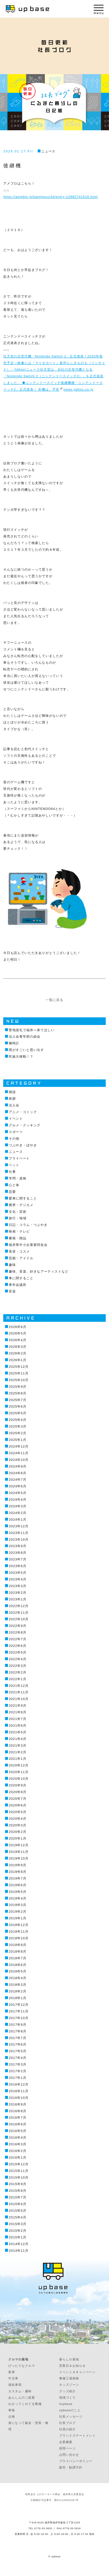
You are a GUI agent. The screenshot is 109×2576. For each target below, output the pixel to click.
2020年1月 (17, 1838)
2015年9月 (17, 2184)
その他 (14, 1138)
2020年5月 (17, 1812)
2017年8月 (17, 2031)
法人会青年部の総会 (24, 1036)
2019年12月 (18, 1845)
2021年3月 (17, 1745)
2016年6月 (17, 2124)
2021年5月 (17, 1732)
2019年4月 (17, 1898)
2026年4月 (17, 1340)
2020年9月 (17, 1785)
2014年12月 (18, 2244)
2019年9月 (17, 1865)
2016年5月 (17, 2131)
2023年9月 (17, 1546)
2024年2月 (17, 1513)
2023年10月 (18, 1539)
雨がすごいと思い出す (26, 1050)
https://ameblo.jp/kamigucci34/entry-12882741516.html (50, 197)
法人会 (14, 1105)
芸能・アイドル (21, 1258)
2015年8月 (17, 2190)
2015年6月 (17, 2204)
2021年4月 (17, 1739)
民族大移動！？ (21, 1056)
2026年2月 (17, 1353)
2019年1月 (17, 1918)
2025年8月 (17, 1393)
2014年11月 (18, 2250)
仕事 (12, 1171)
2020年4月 (17, 1818)
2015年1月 (17, 2237)
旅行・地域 (17, 1218)
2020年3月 (17, 1825)
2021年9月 (17, 1705)
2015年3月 (17, 2224)
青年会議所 (17, 1285)
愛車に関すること (23, 1198)
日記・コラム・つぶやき (28, 1225)
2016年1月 (17, 2157)
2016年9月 (17, 2104)
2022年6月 (17, 1646)
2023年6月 (17, 1566)
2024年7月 (17, 1479)
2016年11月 (18, 2091)
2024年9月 (17, 1466)
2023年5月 (17, 1572)
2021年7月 (17, 1719)
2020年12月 (18, 1765)
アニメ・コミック (23, 1112)
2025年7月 (17, 1400)
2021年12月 (18, 1685)
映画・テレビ (19, 1231)
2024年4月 (17, 1499)
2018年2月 (17, 1991)
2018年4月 (17, 1978)
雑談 (12, 1092)
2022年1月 (17, 1679)
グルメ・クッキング (24, 1125)
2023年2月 (17, 1592)
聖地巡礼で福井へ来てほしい (31, 1030)
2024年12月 (18, 1446)
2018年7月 (17, 1958)
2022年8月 (17, 1632)
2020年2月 (17, 1832)
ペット (14, 1165)
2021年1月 (17, 1758)
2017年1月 (17, 2078)
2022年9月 (17, 1626)
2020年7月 (17, 1798)
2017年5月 (17, 2051)
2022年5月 (17, 1652)
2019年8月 (17, 1872)
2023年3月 (17, 1586)
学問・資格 (17, 1178)
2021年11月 (18, 1692)
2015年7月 (17, 2197)
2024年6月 (17, 1486)
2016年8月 (17, 2111)
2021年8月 (17, 1712)
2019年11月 (18, 1852)
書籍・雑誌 (17, 1238)
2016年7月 (17, 2117)
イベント (16, 1118)
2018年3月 (17, 1984)
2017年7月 (17, 2038)
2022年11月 (18, 1612)
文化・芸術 (17, 1211)
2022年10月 (18, 1619)
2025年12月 (18, 1366)
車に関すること (21, 1278)
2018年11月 (18, 1931)
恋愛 (12, 1191)
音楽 (12, 1291)
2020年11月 (18, 1772)
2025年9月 (17, 1386)
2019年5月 (17, 1891)
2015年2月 (17, 2230)
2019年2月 (17, 1911)
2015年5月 (17, 2210)
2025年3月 (17, 1426)
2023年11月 (18, 1533)
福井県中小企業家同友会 (28, 1245)
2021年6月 (17, 1725)
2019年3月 (17, 1905)
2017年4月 (17, 2058)
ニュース (48, 151)
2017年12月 (18, 2004)
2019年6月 (17, 1885)
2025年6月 (17, 1406)
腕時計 (14, 1043)
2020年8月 (17, 1792)
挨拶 (12, 1098)
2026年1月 (17, 1360)
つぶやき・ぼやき (23, 1145)
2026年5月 (17, 1333)
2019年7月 (17, 1878)
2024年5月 (17, 1493)
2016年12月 (18, 2084)
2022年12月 (18, 1606)
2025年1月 (17, 1440)
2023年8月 (17, 1552)
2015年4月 (17, 2217)
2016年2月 (17, 2151)
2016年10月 (18, 2097)
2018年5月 (17, 1971)
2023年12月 (18, 1526)
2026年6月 (17, 1327)
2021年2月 (17, 1752)
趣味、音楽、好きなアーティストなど (39, 1271)
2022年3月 (17, 1666)
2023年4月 (17, 1579)
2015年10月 (18, 2177)
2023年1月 (17, 1599)
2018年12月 (18, 1925)
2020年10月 (18, 1778)
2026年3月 (17, 1346)
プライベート (19, 1158)
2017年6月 (17, 2044)
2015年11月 (18, 2171)
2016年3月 (17, 2144)
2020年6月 (17, 1805)
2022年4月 (17, 1659)
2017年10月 (18, 2018)
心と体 (14, 1185)
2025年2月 (17, 1433)
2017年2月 (17, 2071)
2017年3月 (17, 2064)
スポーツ (16, 1132)
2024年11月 (18, 1453)
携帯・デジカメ (21, 1205)
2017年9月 (17, 2024)
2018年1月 (17, 1998)
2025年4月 (17, 1420)
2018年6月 (17, 1965)
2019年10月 (18, 1858)
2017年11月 (18, 2011)
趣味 (12, 1265)
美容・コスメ (19, 1251)
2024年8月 (17, 1473)
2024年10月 (18, 1460)
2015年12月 (18, 2164)
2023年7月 (17, 1559)
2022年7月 (17, 1639)
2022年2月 (17, 1672)
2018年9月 (17, 1945)
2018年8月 (17, 1951)
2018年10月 (18, 1938)
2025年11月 (18, 1373)
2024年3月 (17, 1506)
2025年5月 (17, 1413)
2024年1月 (17, 1519)
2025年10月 (18, 1380)
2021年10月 (18, 1699)
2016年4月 (17, 2137)
